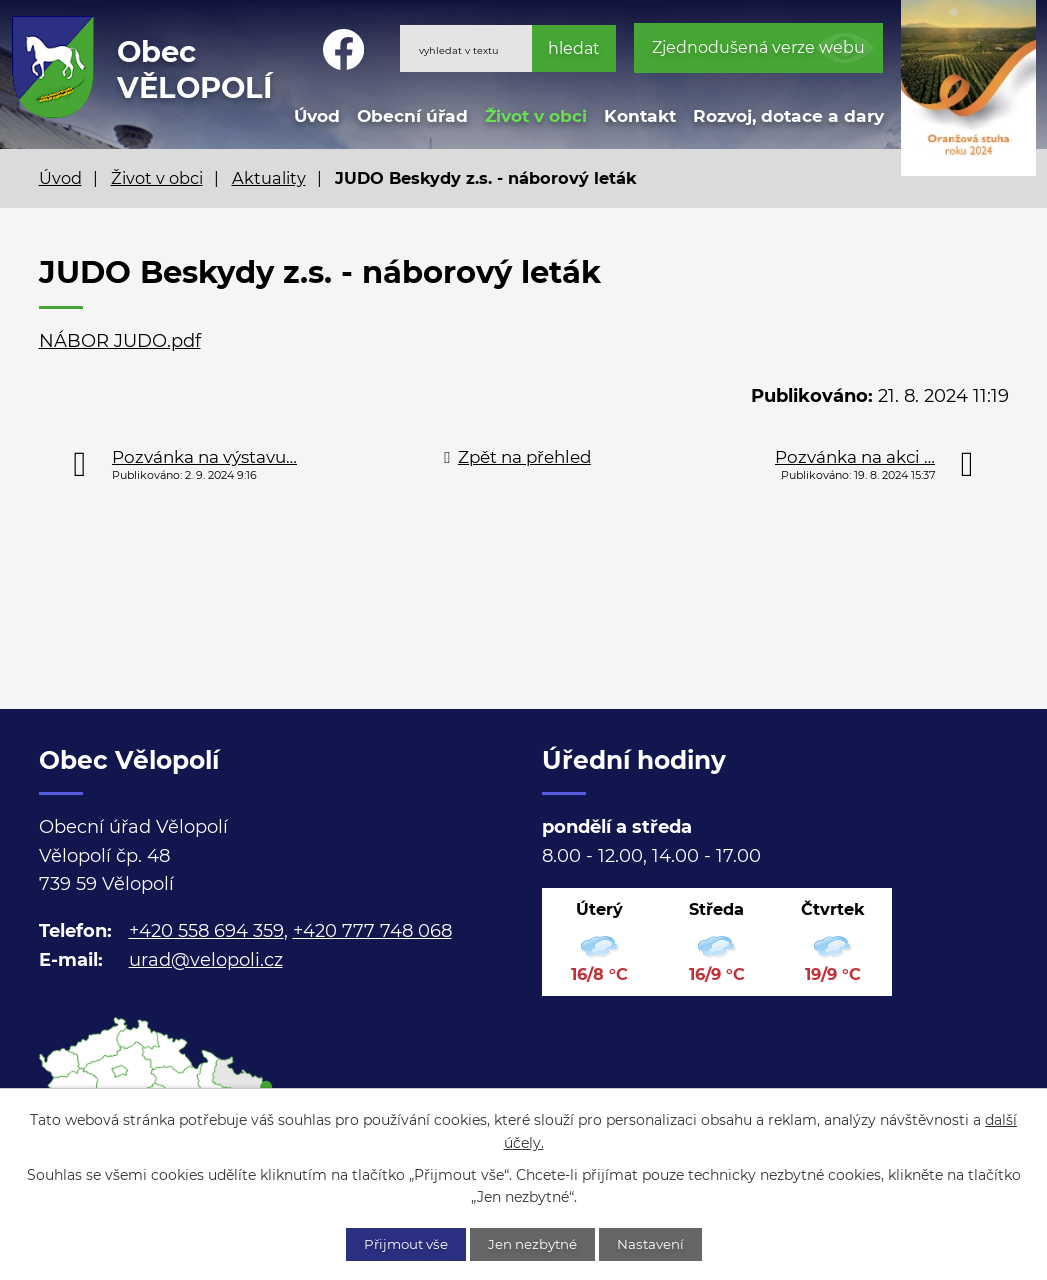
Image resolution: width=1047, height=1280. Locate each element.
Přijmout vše (397, 1243)
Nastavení (660, 1243)
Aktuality (269, 178)
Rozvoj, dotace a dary (788, 115)
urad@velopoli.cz (206, 960)
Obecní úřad (412, 115)
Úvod (317, 115)
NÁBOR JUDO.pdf (120, 341)
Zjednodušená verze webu (758, 47)
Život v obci (536, 115)
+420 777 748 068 (372, 931)
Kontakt (640, 115)
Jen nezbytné (534, 1243)
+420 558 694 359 (206, 931)
